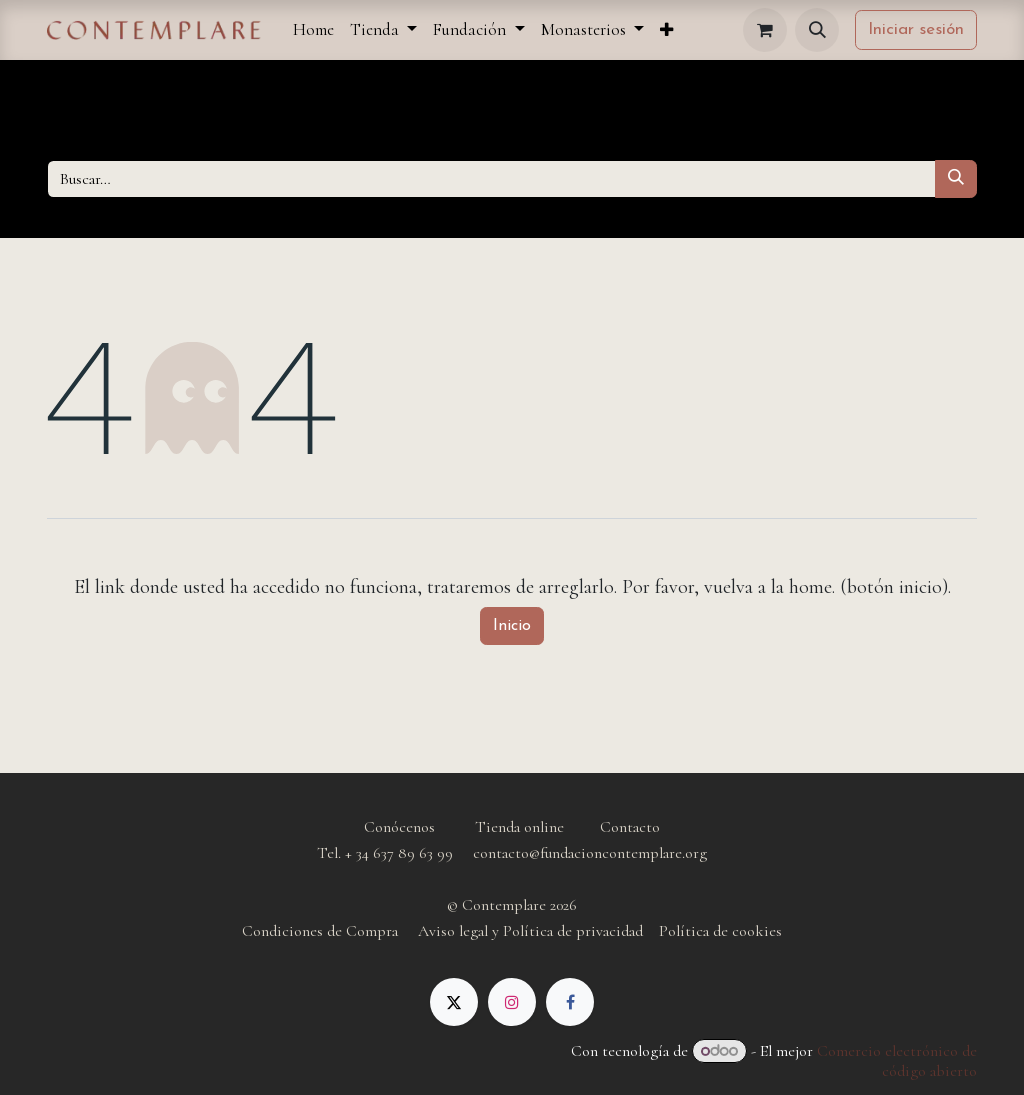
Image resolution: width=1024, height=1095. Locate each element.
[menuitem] (313, 29)
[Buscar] (956, 179)
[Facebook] (570, 1002)
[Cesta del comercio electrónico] (765, 30)
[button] (817, 30)
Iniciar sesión (916, 29)
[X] (454, 1002)
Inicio (512, 626)
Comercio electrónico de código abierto (897, 1061)
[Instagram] (512, 1002)
